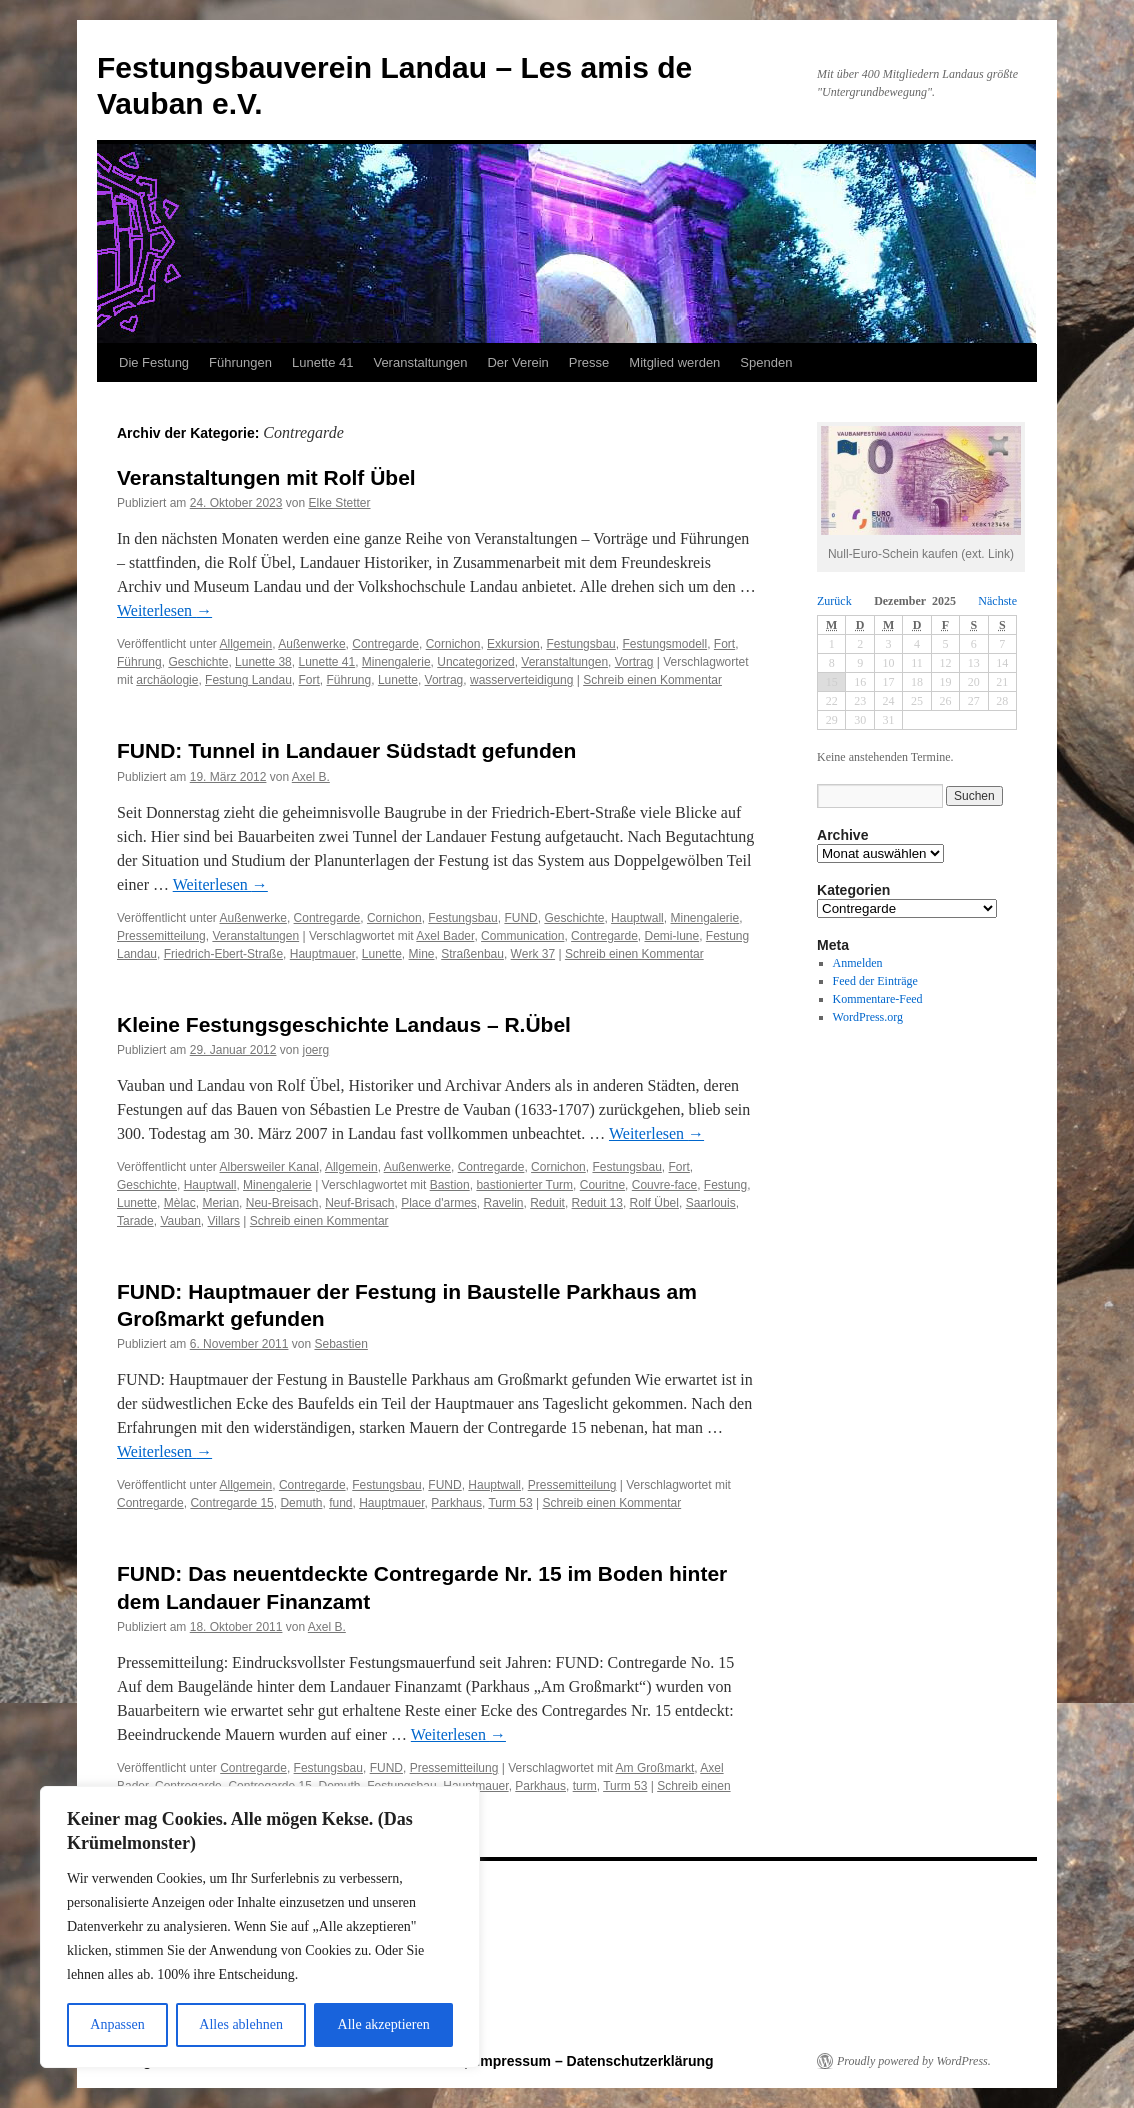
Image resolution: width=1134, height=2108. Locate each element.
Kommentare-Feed (878, 999)
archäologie (167, 680)
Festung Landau (248, 680)
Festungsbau (580, 644)
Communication (522, 936)
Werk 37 (533, 954)
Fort (724, 644)
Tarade (135, 1221)
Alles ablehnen (241, 2024)
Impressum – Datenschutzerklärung (594, 2061)
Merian (220, 1203)
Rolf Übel (654, 1203)
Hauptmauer (322, 954)
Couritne (602, 1185)
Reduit (547, 1203)
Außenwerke (311, 644)
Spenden (766, 362)
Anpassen (117, 2024)
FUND (520, 918)
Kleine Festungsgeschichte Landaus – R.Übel (344, 1024)
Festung (725, 1185)
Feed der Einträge (875, 981)
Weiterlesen (164, 610)
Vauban (180, 1221)
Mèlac (180, 1203)
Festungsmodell (664, 644)
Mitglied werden (674, 362)
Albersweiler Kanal (269, 1167)
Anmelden (858, 963)
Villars (224, 1221)
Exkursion (513, 644)
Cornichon (453, 644)
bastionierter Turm (524, 1185)
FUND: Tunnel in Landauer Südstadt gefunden (346, 750)
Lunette (398, 680)
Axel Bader (445, 936)
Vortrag (634, 662)
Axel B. (311, 777)
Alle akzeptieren (384, 2024)
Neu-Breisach (282, 1203)
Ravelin (504, 1203)
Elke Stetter (339, 503)
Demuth (301, 1503)
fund (340, 1503)
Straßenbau (472, 954)
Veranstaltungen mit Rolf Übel (266, 477)
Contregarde (385, 644)
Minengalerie (396, 662)
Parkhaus (456, 1503)
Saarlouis (711, 1203)
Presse (589, 362)
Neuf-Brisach (359, 1203)
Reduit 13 (597, 1203)
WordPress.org (868, 1017)
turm (585, 1786)
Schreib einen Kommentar (652, 680)
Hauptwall (637, 918)
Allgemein (246, 644)
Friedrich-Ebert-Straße (223, 954)
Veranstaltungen (420, 362)
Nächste (997, 601)
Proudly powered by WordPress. (914, 2061)
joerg (316, 1050)
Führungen (240, 362)
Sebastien (340, 1344)
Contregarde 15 (231, 1503)
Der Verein (517, 362)
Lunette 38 (263, 662)
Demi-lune (672, 936)
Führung (139, 662)
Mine (422, 954)
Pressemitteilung (161, 936)
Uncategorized (475, 662)
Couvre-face (664, 1185)
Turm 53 (510, 1503)
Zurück (834, 601)
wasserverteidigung (521, 680)
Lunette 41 (322, 362)
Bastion (450, 1185)
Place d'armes (439, 1203)
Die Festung (154, 362)
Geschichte (198, 662)
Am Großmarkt (655, 1768)
